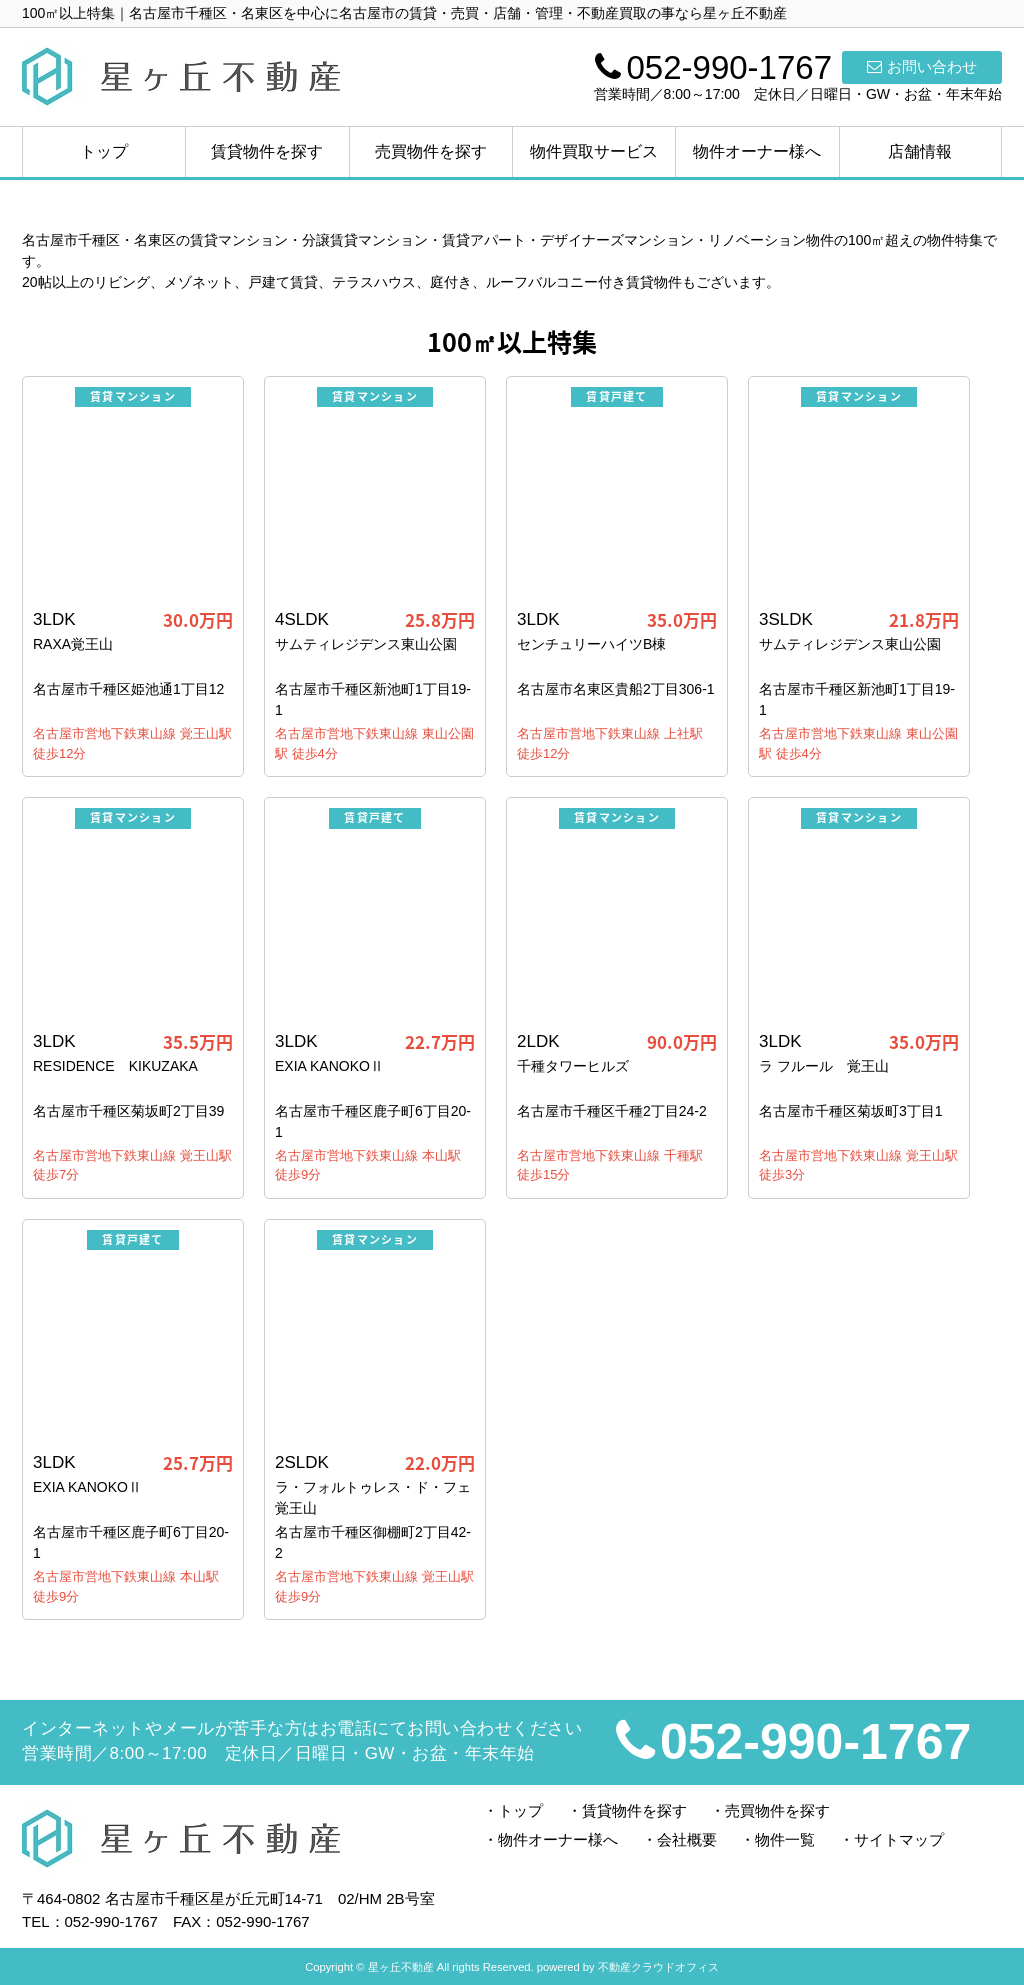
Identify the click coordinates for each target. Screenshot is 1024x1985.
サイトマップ (899, 1839)
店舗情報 (920, 151)
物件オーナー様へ (757, 151)
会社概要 (687, 1839)
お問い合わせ (922, 66)
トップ (104, 151)
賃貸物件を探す (267, 151)
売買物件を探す (431, 151)
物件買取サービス (594, 151)
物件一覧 (785, 1839)
